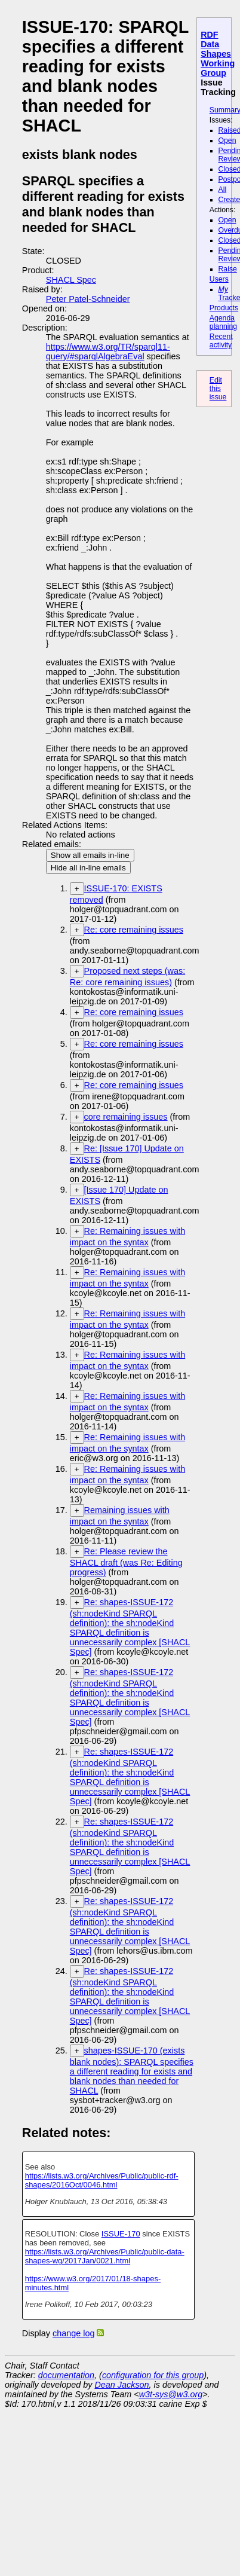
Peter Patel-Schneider (88, 299)
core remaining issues (126, 1117)
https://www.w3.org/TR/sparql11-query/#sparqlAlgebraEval (108, 351)
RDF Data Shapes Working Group (218, 54)
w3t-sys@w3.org (171, 2394)
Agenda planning (223, 322)
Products (224, 308)
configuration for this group (153, 2375)
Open (227, 140)
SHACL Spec (71, 280)
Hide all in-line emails (88, 867)
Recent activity (221, 340)
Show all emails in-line (90, 855)
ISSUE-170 (120, 2233)
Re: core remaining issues (133, 929)
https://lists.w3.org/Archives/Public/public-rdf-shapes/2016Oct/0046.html (102, 2180)
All (223, 189)
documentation (66, 2375)
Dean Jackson (121, 2384)
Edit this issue (218, 388)
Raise (228, 269)
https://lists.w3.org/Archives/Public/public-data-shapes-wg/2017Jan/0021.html (104, 2256)
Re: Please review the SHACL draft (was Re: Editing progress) (126, 1562)
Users (219, 279)
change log (73, 2333)
